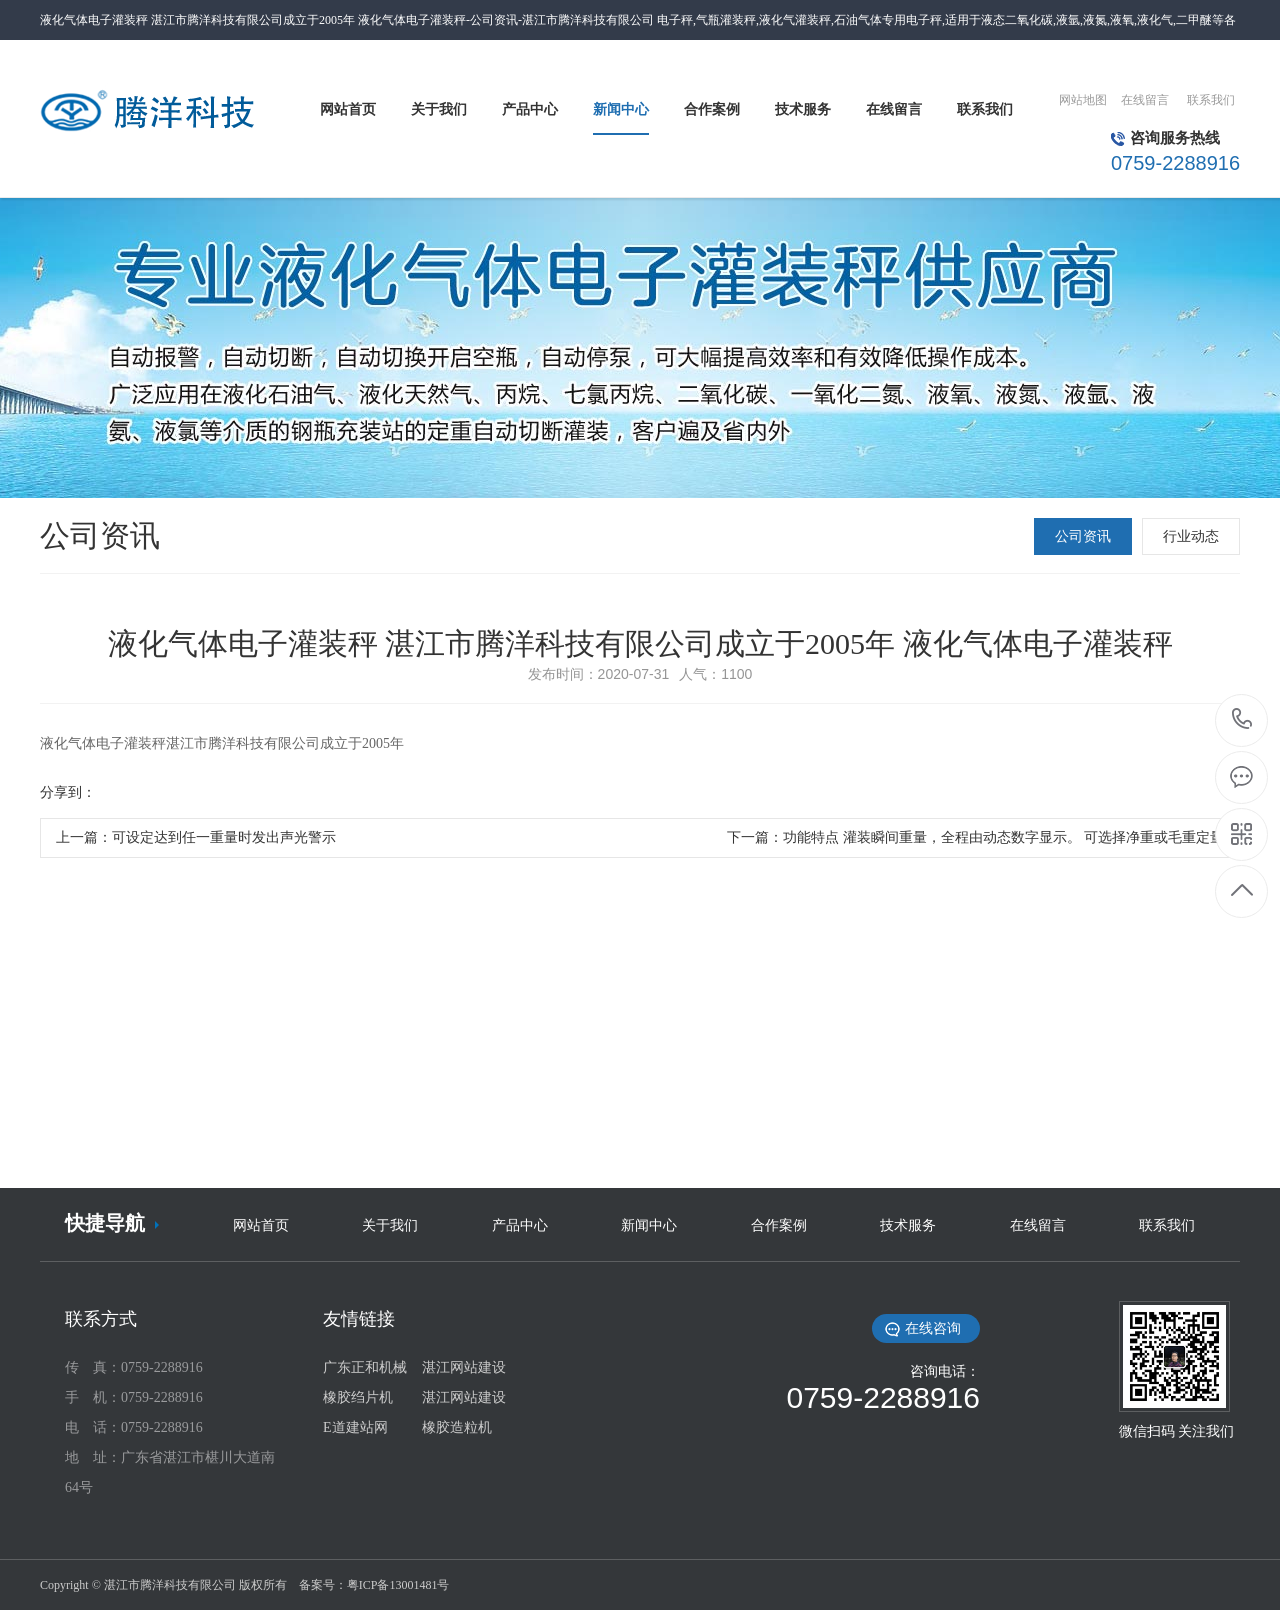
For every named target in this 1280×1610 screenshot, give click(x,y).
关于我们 (390, 1225)
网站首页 (261, 1225)
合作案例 (779, 1225)
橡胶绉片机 (358, 1397)
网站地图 (1083, 100)
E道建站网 (355, 1427)
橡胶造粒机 (457, 1427)
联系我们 (1211, 100)
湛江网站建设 (464, 1367)
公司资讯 (1083, 536)
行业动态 (1191, 536)
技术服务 (908, 1225)
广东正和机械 (365, 1367)
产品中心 (520, 1225)
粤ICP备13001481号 (398, 1585)
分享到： (68, 792)
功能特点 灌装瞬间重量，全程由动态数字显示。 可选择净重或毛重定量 (1003, 837)
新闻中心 (649, 1225)
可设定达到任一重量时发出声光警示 (224, 837)
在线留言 (1145, 100)
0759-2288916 (1242, 720)
